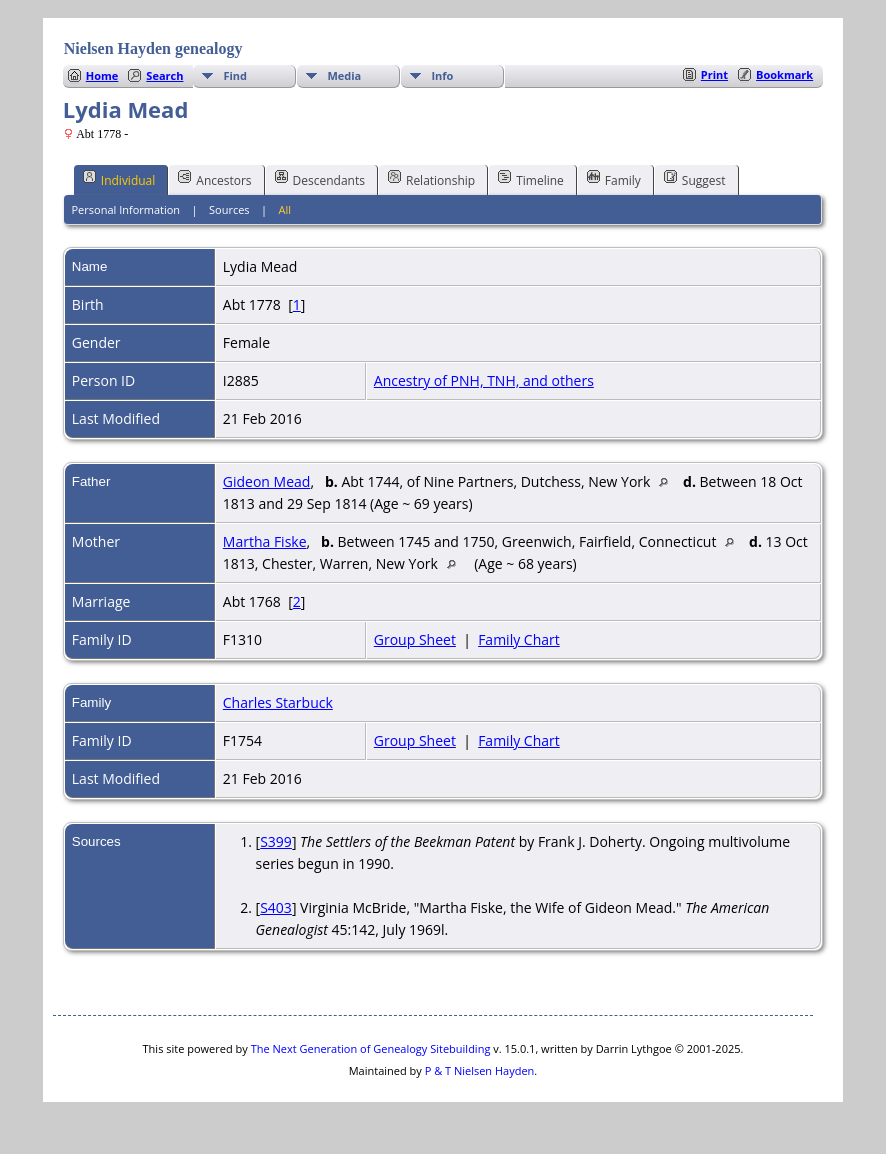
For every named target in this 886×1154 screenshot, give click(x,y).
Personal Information (125, 209)
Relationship (431, 179)
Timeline (531, 179)
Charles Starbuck (278, 702)
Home (102, 75)
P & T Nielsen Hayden (480, 1070)
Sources (229, 209)
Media (344, 75)
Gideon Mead (267, 481)
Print (714, 74)
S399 (276, 841)
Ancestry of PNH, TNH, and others (484, 380)
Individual (119, 179)
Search (164, 75)
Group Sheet (415, 639)
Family (614, 179)
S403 (276, 907)
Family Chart (519, 639)
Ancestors (214, 179)
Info (442, 75)
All (285, 209)
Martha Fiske (265, 541)
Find (235, 75)
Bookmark (784, 74)
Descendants (320, 179)
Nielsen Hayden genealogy (153, 48)
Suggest (695, 179)
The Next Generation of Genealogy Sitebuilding (371, 1048)
